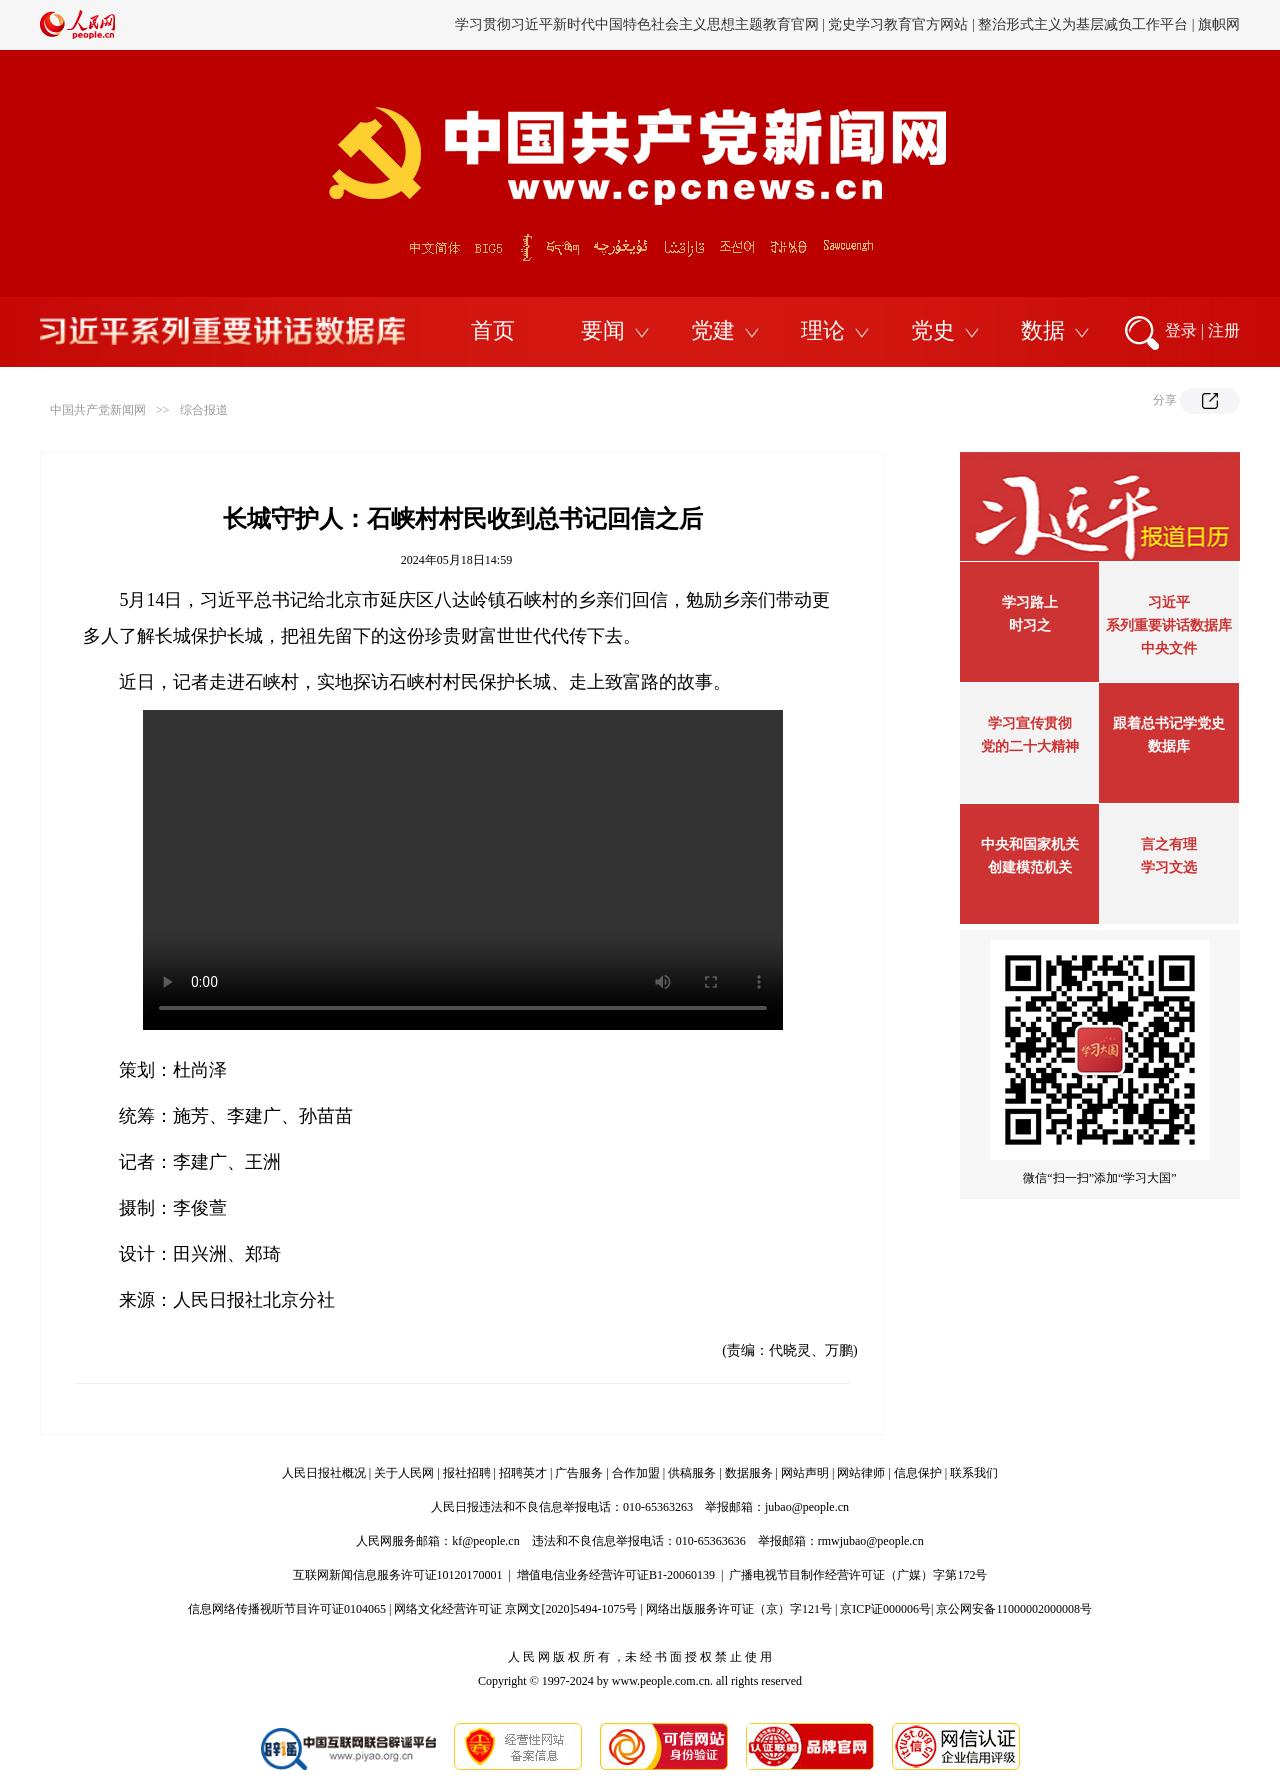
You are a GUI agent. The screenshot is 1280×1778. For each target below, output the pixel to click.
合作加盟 (636, 1473)
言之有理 (1169, 844)
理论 (823, 330)
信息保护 (918, 1473)
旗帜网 (1219, 24)
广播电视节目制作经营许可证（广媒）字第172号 (858, 1575)
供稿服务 (692, 1473)
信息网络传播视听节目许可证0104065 (287, 1609)
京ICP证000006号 (885, 1609)
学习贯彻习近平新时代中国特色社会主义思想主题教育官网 (637, 24)
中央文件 (1169, 648)
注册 (1224, 330)
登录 (1181, 330)
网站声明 (805, 1473)
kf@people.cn (485, 1541)
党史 (933, 330)
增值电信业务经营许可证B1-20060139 (616, 1575)
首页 (493, 330)
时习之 (1030, 625)
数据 (1043, 330)
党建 (713, 330)
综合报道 (204, 410)
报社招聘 (467, 1473)
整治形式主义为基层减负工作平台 (1083, 24)
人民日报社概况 (324, 1473)
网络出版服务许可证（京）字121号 (739, 1609)
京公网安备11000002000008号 (1014, 1609)
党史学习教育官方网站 (900, 24)
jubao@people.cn (807, 1507)
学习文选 (1169, 867)
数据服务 (749, 1473)
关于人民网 (404, 1473)
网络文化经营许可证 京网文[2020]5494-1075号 (515, 1609)
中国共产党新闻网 (98, 410)
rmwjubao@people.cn (871, 1541)
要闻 (603, 330)
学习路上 (1030, 602)
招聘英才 (523, 1473)
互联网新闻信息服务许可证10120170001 (398, 1575)
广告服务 (579, 1473)
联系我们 (974, 1473)
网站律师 (861, 1473)
